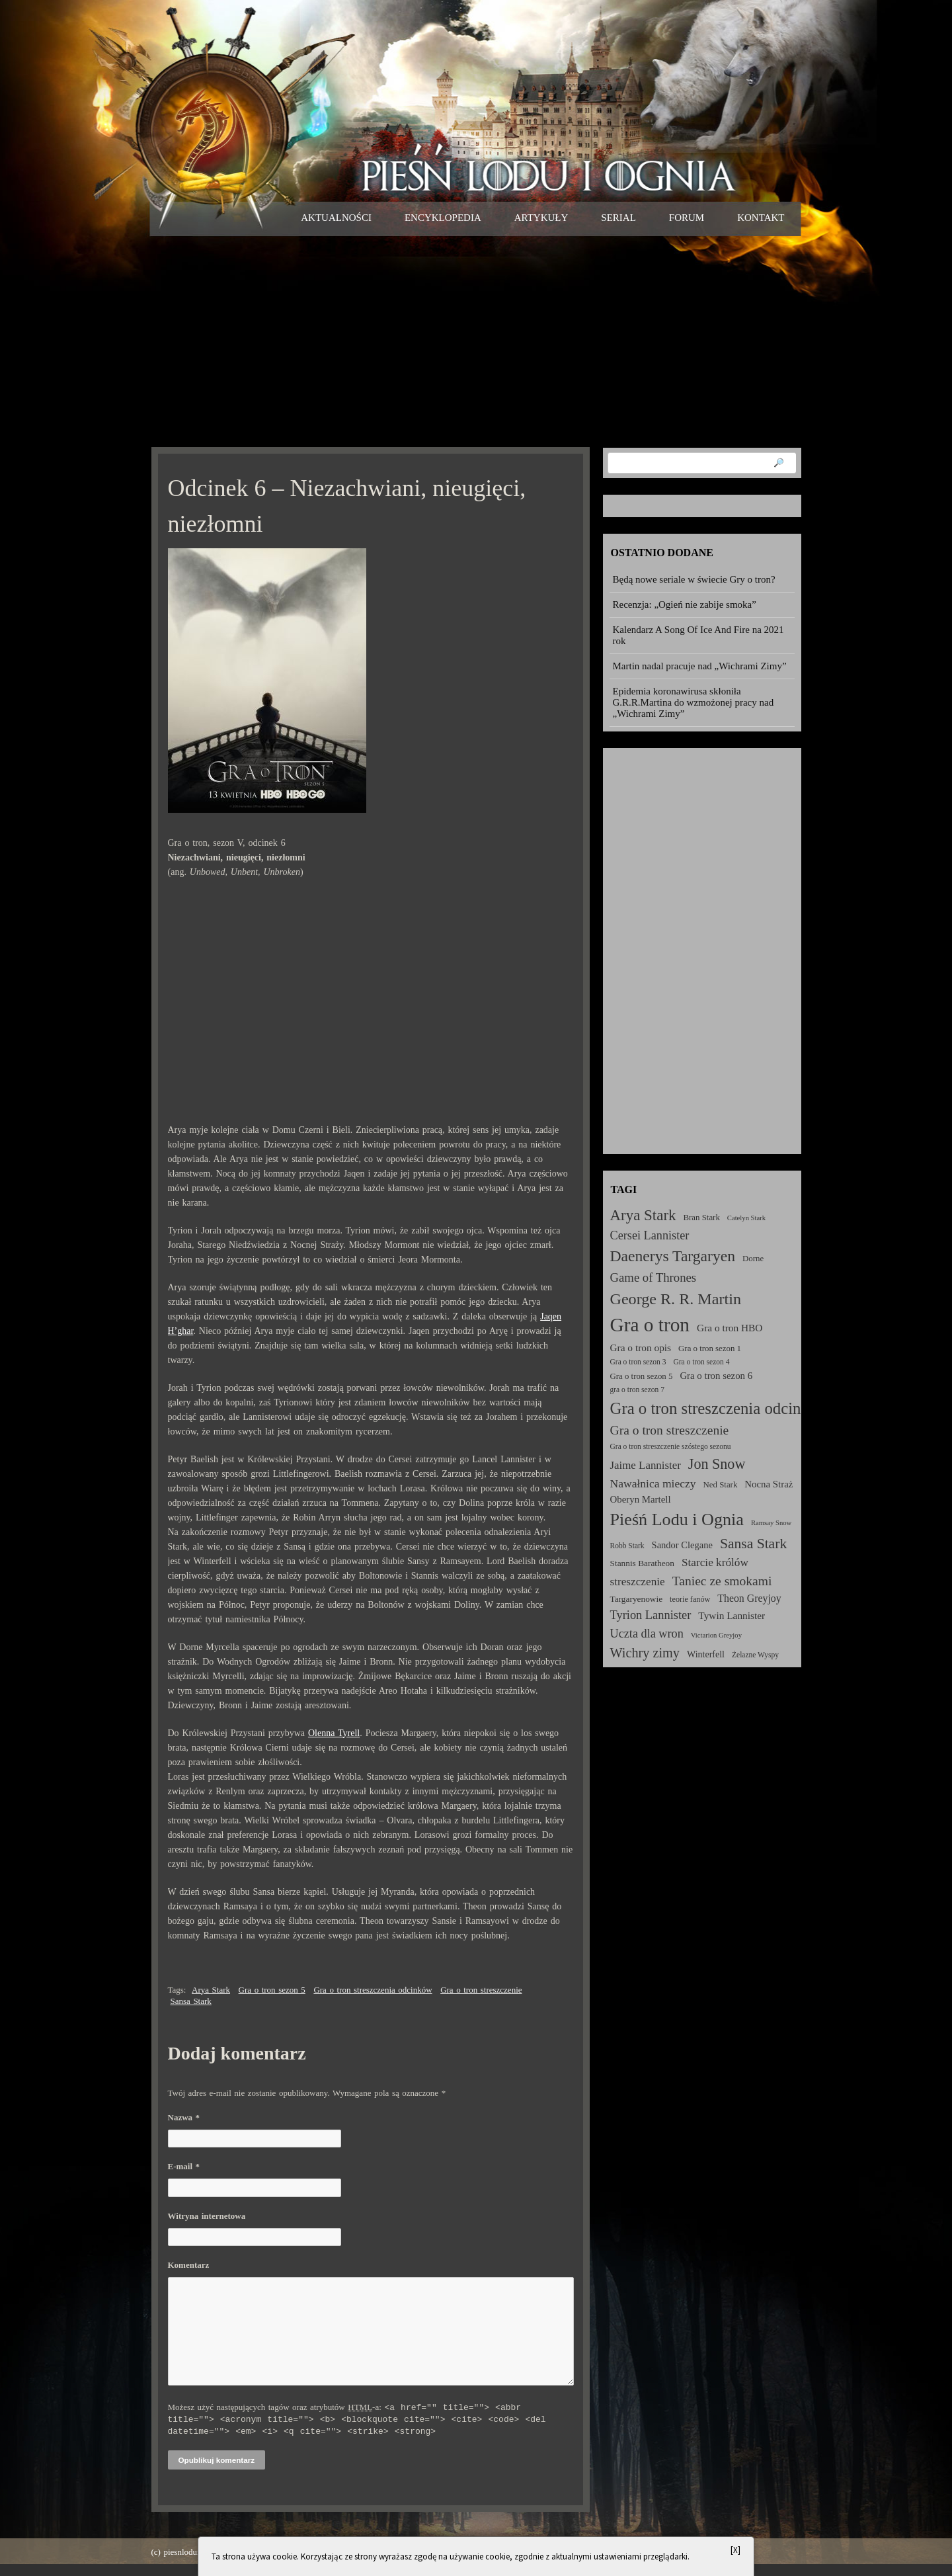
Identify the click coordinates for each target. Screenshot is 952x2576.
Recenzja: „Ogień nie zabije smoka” (684, 604)
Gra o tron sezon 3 (638, 1362)
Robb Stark (627, 1546)
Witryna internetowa (207, 2216)
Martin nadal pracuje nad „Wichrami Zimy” (700, 666)
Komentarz (189, 2265)
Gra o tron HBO (729, 1327)
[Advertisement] (476, 341)
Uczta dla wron (647, 1633)
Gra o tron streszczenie (481, 1990)
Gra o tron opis (641, 1347)
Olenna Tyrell (334, 1733)
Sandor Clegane (682, 1545)
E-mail (184, 2166)
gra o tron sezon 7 (637, 1389)
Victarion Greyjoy (716, 1635)
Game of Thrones (653, 1277)
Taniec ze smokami (722, 1581)
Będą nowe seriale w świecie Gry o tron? (694, 579)
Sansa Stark (191, 2001)
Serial (618, 217)
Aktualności (336, 217)
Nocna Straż (768, 1484)
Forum (686, 217)
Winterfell (706, 1654)
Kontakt (760, 217)
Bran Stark (702, 1217)
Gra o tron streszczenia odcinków (372, 1990)
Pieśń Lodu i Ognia (677, 1519)
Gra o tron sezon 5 (272, 1990)
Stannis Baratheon (642, 1563)
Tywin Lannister (731, 1615)
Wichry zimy (645, 1652)
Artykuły (541, 217)
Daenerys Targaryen (673, 1256)
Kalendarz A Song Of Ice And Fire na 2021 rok (698, 635)
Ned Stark (720, 1484)
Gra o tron (650, 1324)
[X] (735, 2549)
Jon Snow (717, 1464)
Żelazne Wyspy (755, 1655)
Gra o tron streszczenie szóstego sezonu (670, 1446)
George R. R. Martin (675, 1299)
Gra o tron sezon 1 (709, 1348)
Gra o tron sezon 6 (716, 1375)
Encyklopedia (443, 217)
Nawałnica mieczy (653, 1483)
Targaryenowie (636, 1599)
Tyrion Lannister (651, 1615)
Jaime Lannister (645, 1465)
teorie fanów (690, 1599)
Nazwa (184, 2117)
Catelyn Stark (746, 1218)
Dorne (753, 1258)
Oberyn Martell (640, 1499)
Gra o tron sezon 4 (701, 1362)
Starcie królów (715, 1562)
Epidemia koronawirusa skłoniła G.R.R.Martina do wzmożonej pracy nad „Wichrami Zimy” (693, 702)
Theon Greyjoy (749, 1598)
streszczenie (637, 1581)
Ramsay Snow (771, 1522)
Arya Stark (211, 1990)
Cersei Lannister (650, 1235)
